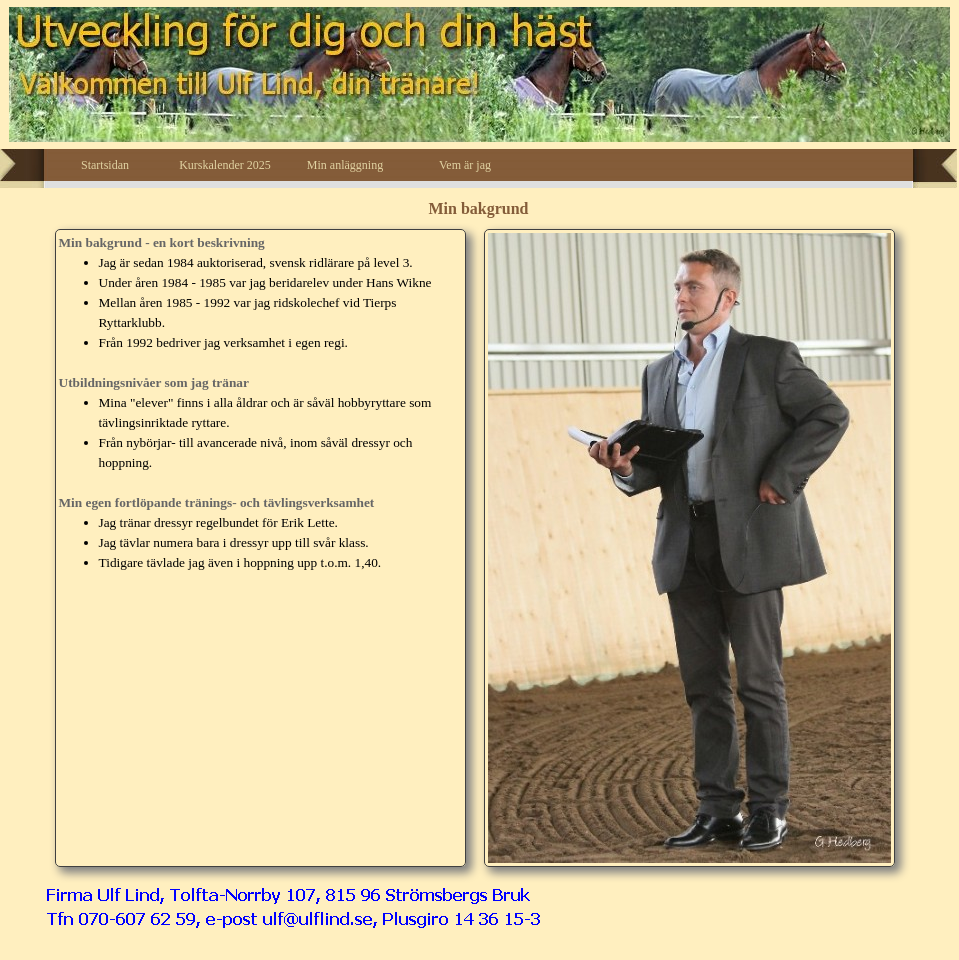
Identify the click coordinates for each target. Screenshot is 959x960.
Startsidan (105, 165)
